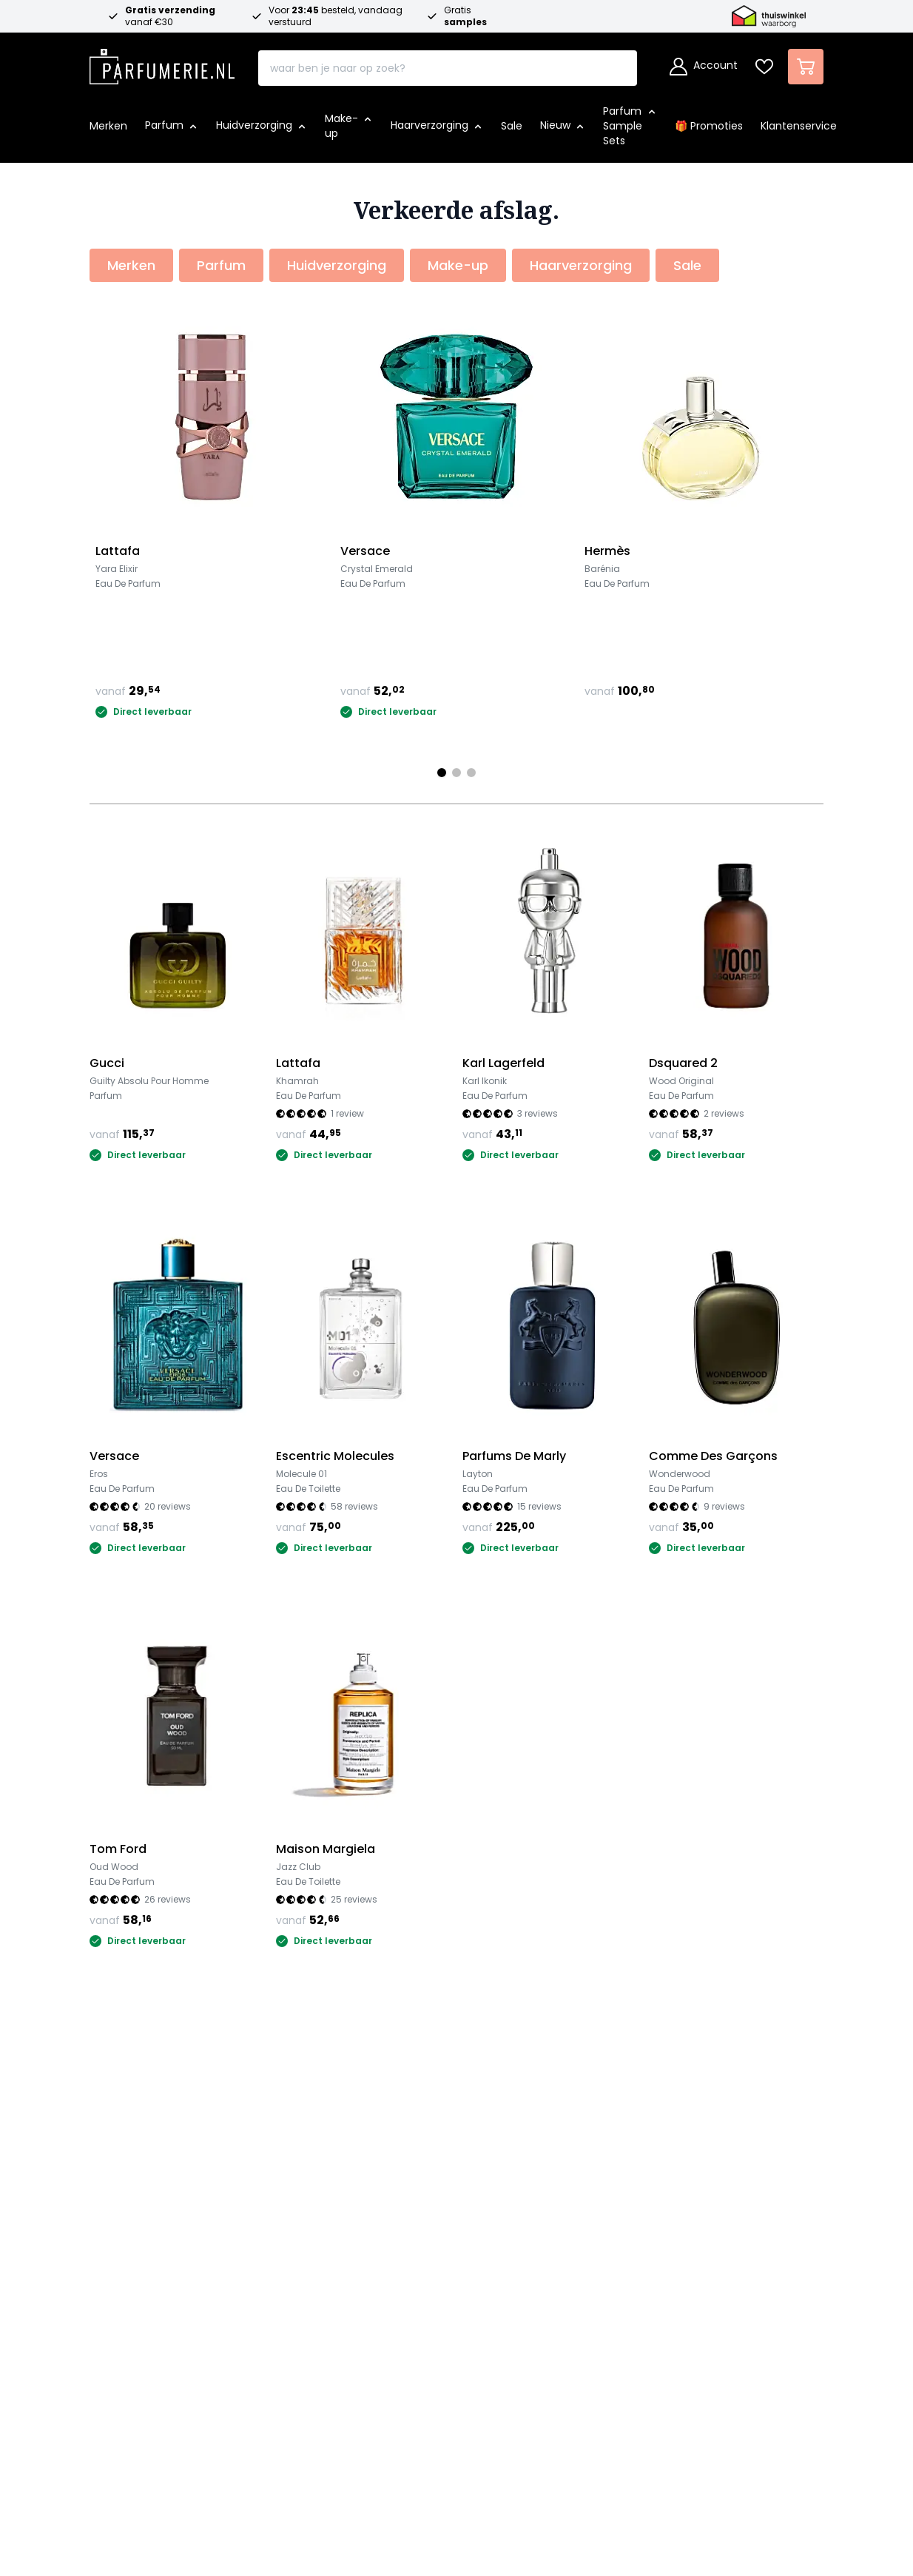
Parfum (111, 2150)
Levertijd (294, 2197)
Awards (472, 2150)
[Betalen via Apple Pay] (521, 2443)
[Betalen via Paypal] (480, 2443)
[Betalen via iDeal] (314, 2443)
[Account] (704, 66)
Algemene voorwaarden (521, 2173)
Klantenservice (323, 2089)
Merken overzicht (141, 2244)
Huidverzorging (133, 2173)
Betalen (292, 2173)
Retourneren (307, 2221)
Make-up (116, 2197)
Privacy (472, 2197)
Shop (107, 2089)
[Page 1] (441, 772)
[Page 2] (456, 772)
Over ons (482, 2089)
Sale (102, 2221)
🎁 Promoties (128, 2126)
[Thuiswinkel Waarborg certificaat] (668, 2218)
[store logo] (162, 62)
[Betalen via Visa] (397, 2443)
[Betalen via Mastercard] (356, 2443)
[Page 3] (471, 772)
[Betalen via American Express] (439, 2443)
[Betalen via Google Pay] (563, 2443)
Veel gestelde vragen (332, 2150)
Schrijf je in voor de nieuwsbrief (450, 2374)
